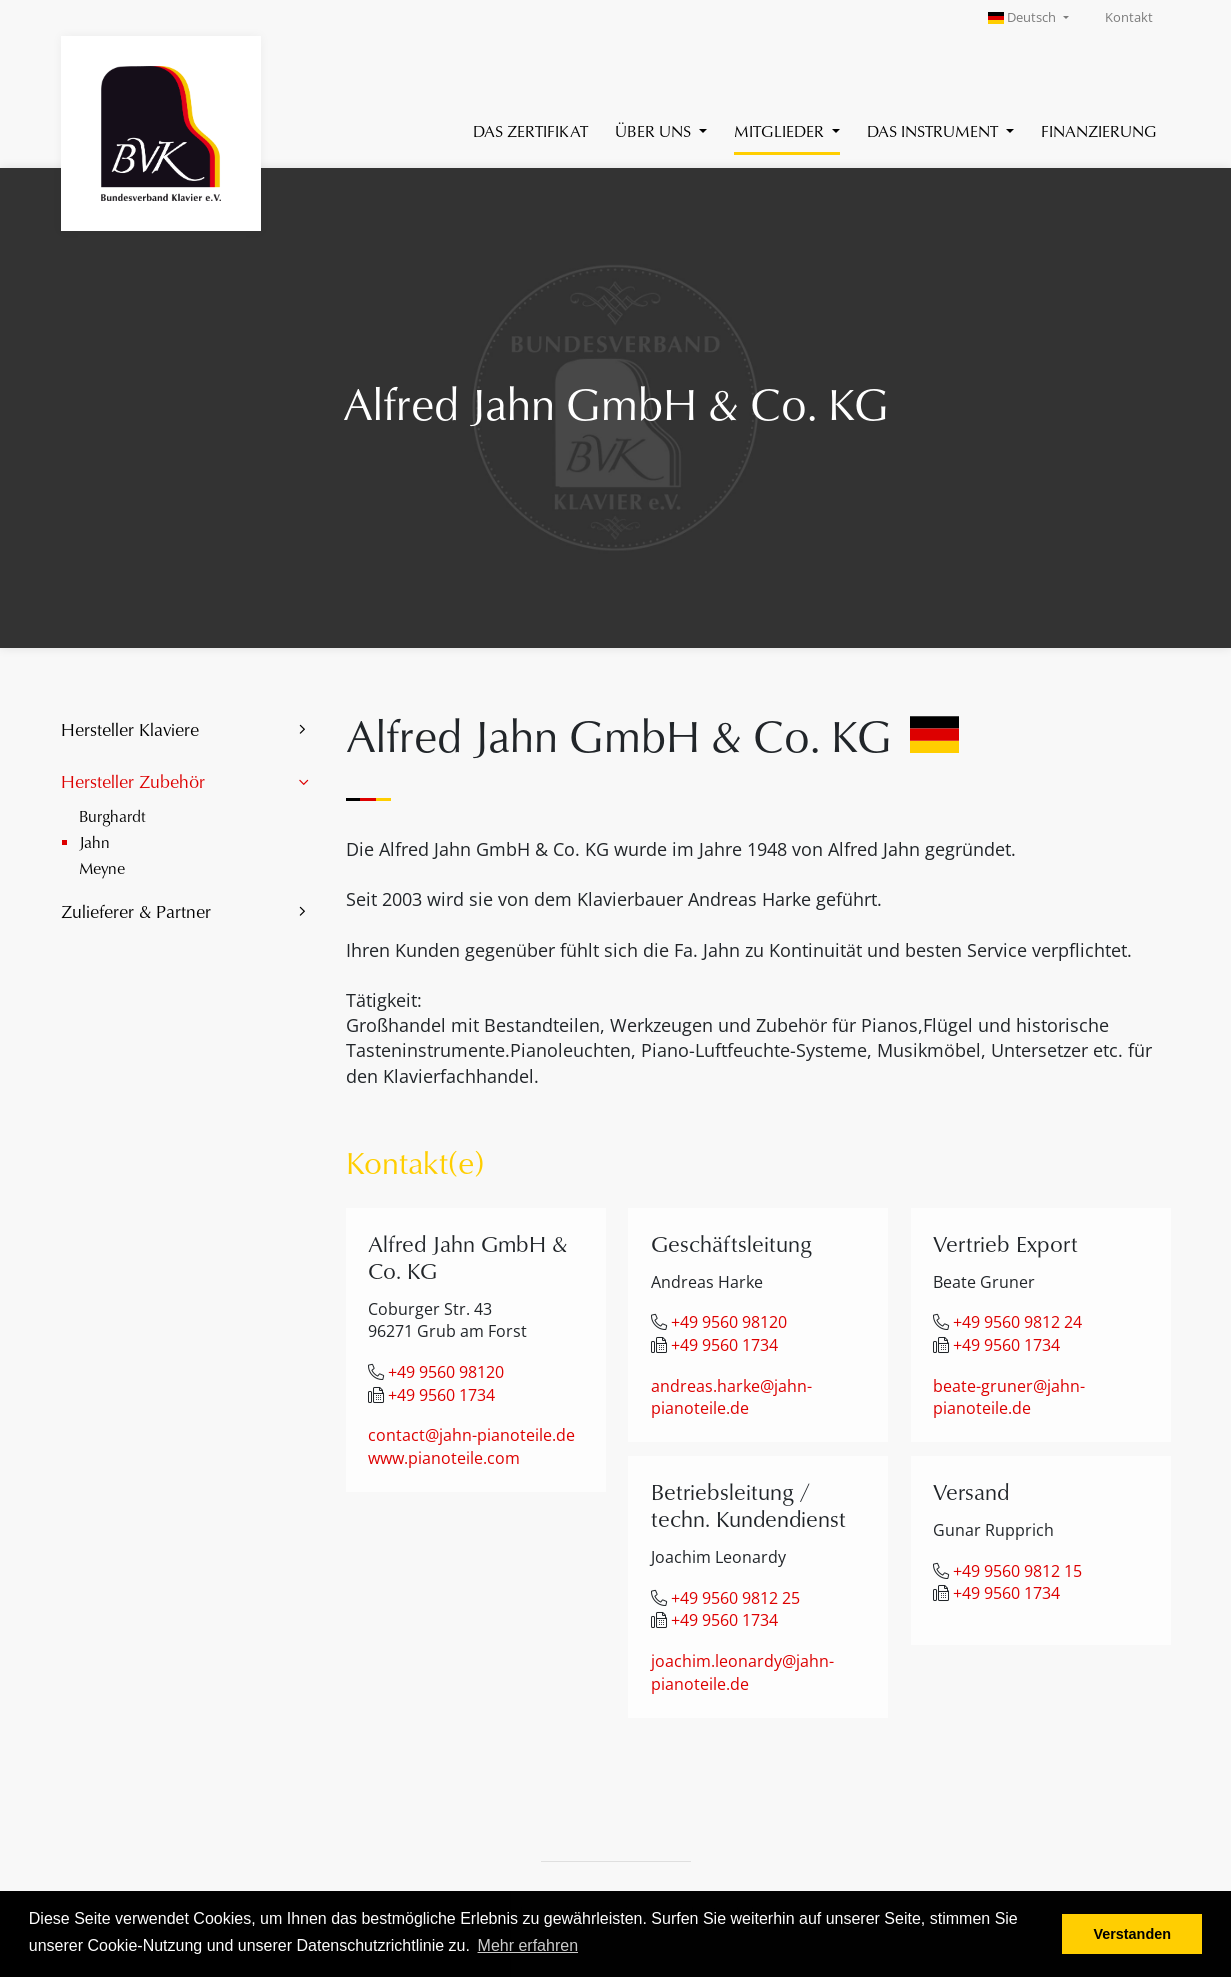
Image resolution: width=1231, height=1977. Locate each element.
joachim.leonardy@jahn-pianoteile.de (742, 1672)
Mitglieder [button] (781, 130)
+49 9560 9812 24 (1017, 1322)
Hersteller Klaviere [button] (130, 729)
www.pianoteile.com (444, 1458)
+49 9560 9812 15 (1017, 1571)
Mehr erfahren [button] (528, 1945)
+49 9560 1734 (441, 1395)
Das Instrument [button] (934, 130)
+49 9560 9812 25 (735, 1598)
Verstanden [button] (1132, 1934)
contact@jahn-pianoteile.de (471, 1435)
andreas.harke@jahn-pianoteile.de (731, 1397)
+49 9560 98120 (446, 1372)
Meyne (102, 867)
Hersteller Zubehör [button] (133, 781)
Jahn (94, 841)
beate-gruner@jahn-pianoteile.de (1009, 1397)
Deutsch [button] (1024, 17)
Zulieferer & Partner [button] (136, 911)
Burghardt (112, 815)
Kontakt (1129, 17)
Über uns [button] (655, 130)
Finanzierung (1099, 130)
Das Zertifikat (530, 130)
